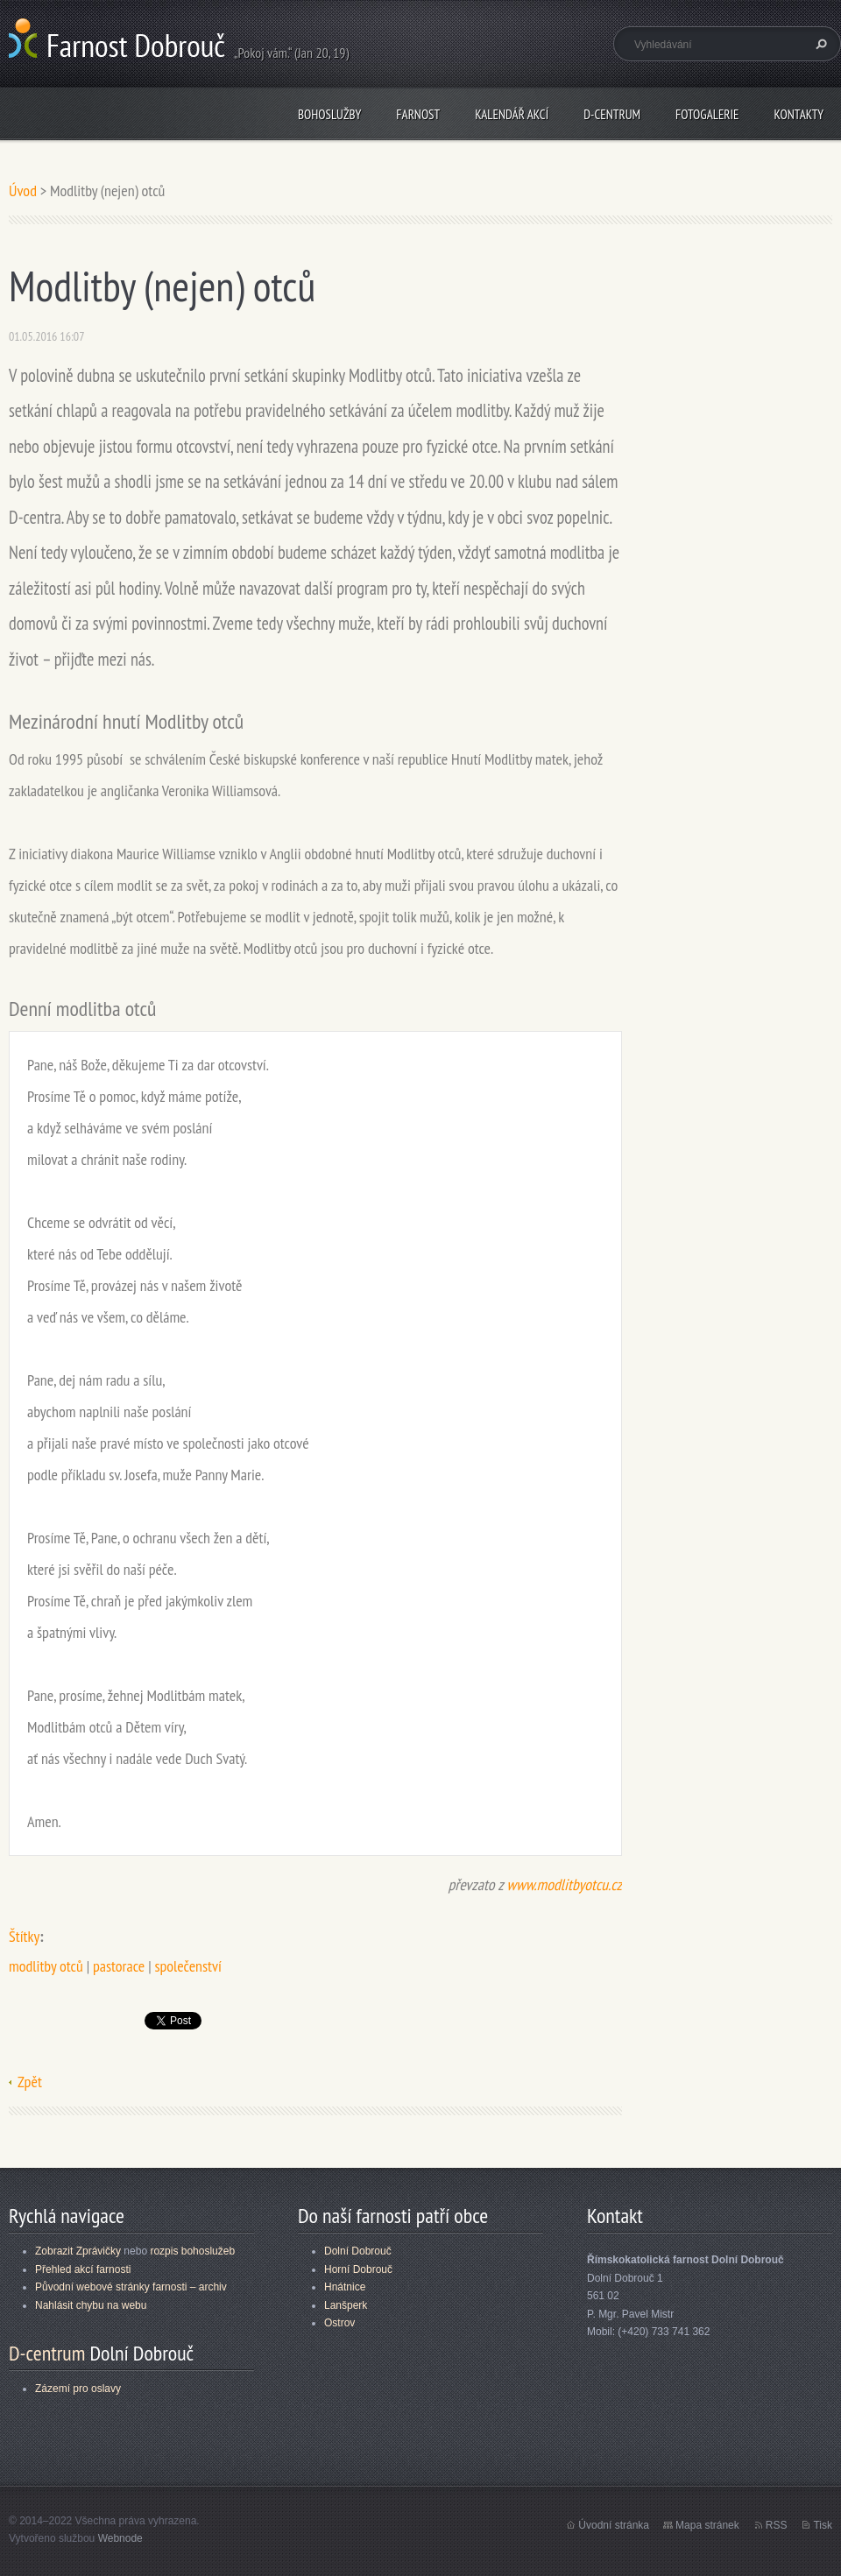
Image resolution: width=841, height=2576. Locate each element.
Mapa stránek (707, 2525)
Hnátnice (344, 2287)
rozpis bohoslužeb (192, 2251)
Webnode (120, 2538)
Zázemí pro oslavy (78, 2388)
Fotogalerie (707, 114)
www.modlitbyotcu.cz (564, 1884)
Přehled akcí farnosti (83, 2269)
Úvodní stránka (613, 2525)
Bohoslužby (329, 114)
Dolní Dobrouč (358, 2251)
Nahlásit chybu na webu (90, 2305)
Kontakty (798, 114)
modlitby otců (46, 1966)
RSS (777, 2525)
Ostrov (339, 2323)
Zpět (30, 2081)
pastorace (119, 1966)
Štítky (24, 1936)
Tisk (822, 2525)
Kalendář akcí (511, 114)
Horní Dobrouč (358, 2269)
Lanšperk (345, 2305)
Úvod (23, 190)
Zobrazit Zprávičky (78, 2251)
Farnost (418, 114)
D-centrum (611, 114)
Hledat (819, 44)
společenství (187, 1966)
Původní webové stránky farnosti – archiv (131, 2287)
